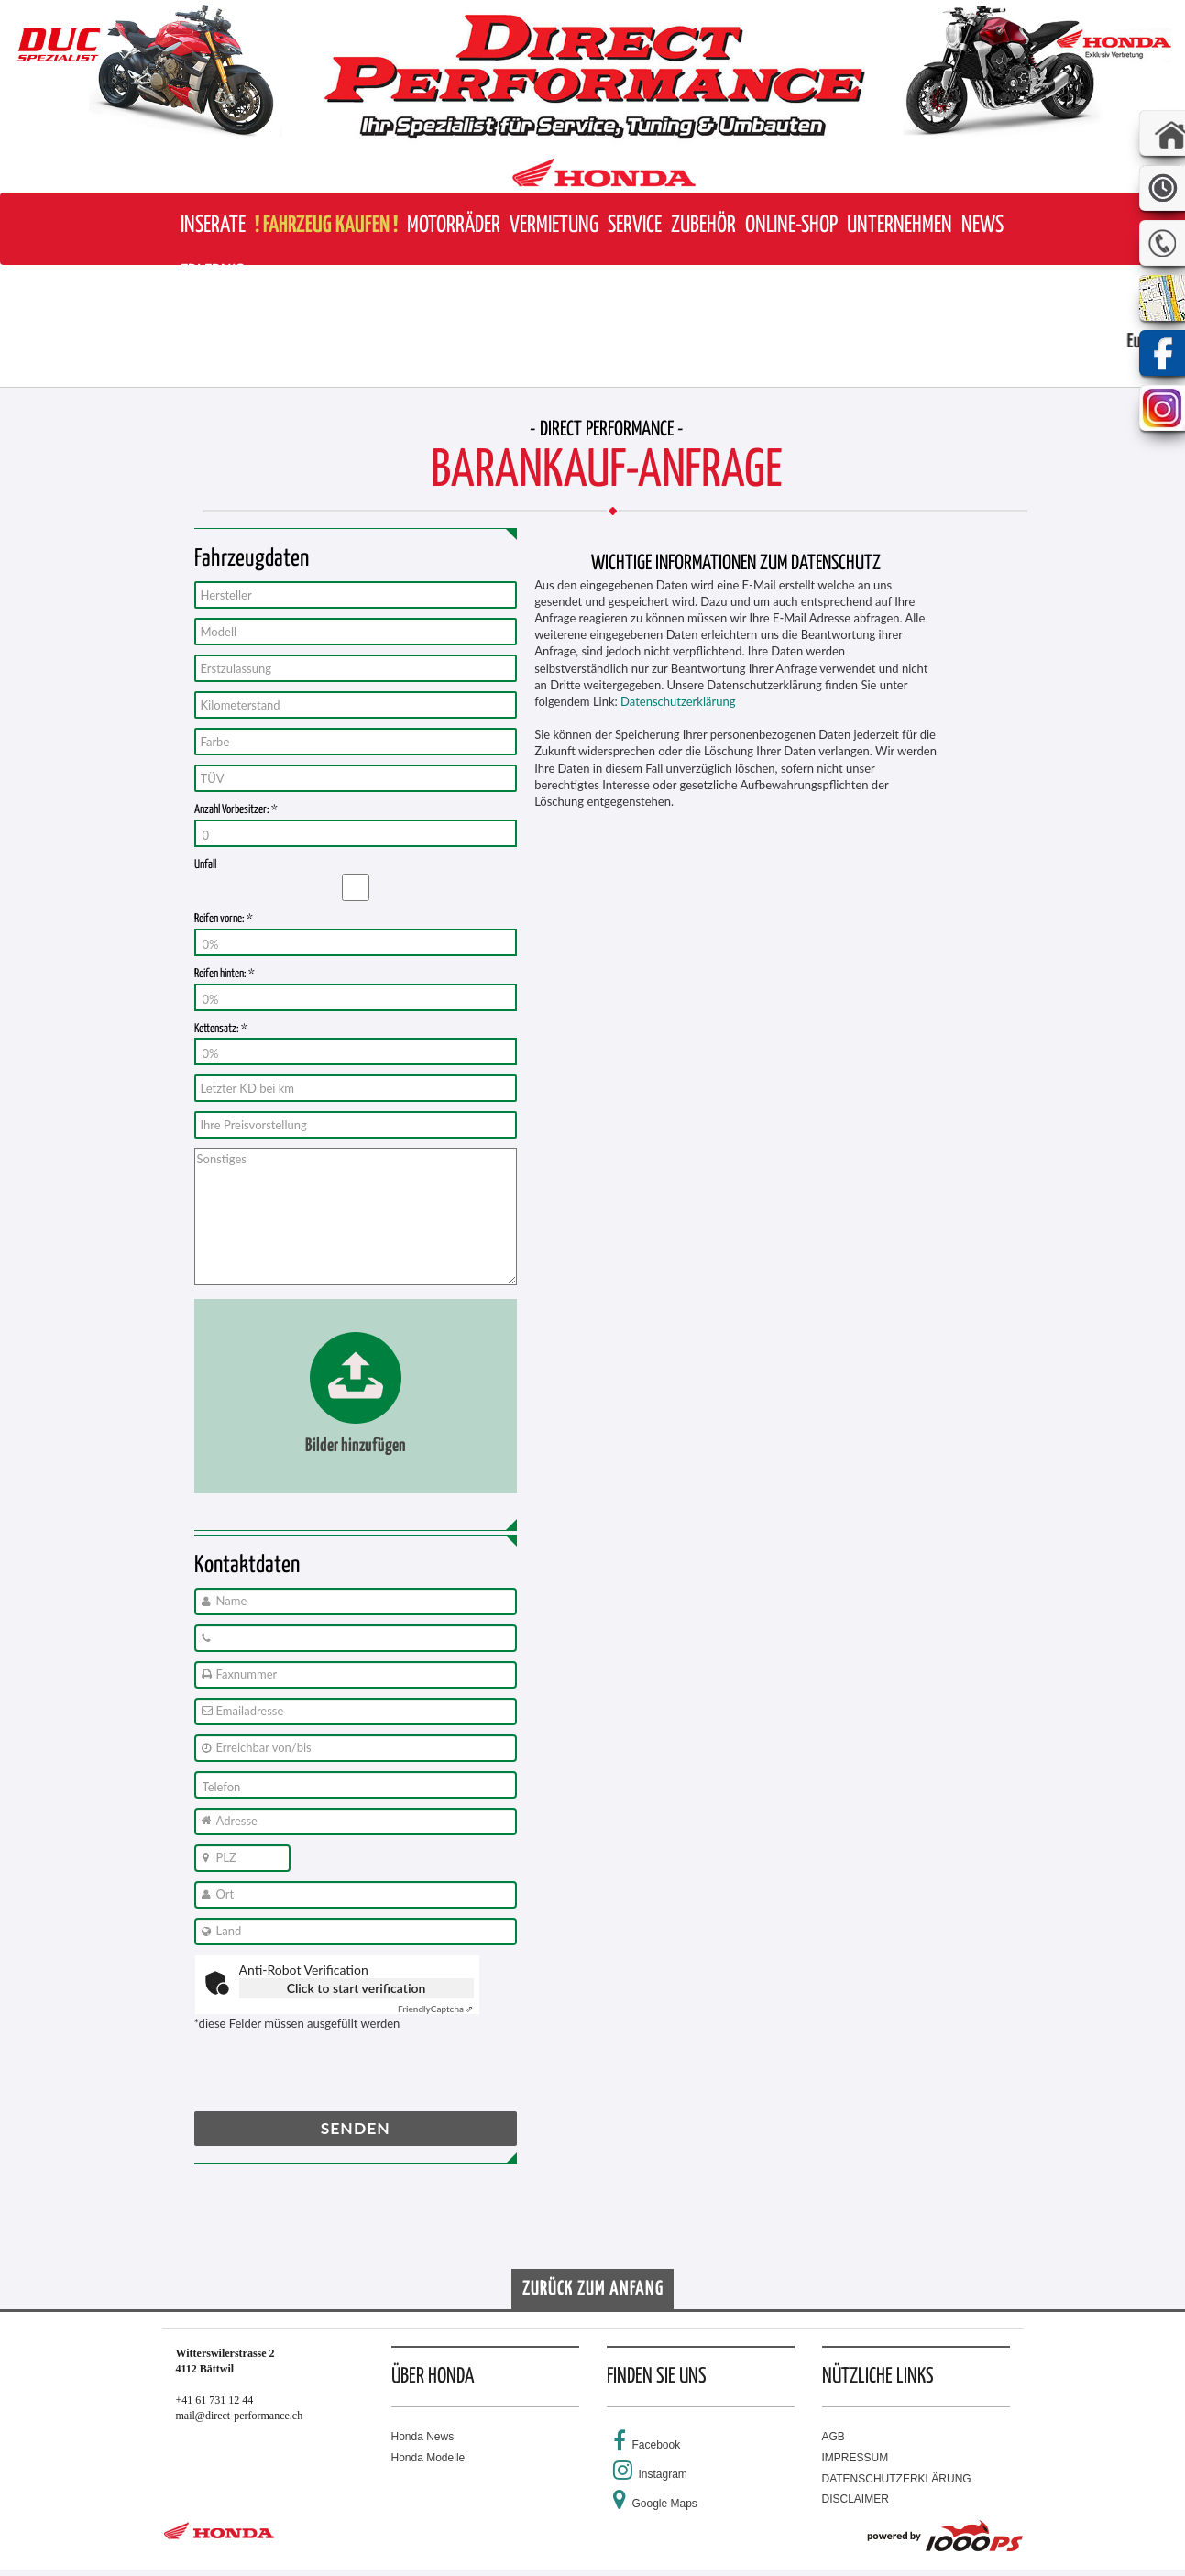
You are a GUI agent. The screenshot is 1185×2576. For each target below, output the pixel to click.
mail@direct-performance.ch (239, 2415)
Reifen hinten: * (224, 974)
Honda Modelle (428, 2457)
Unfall (205, 865)
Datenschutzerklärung (677, 701)
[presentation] (333, 2075)
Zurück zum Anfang (593, 2289)
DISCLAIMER (855, 2499)
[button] (453, 226)
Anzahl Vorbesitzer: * (236, 810)
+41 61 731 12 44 (215, 2400)
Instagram (663, 2474)
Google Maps (664, 2503)
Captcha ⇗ (436, 2008)
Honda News (423, 2436)
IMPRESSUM (855, 2457)
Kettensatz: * (220, 1029)
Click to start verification (356, 1988)
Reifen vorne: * (223, 919)
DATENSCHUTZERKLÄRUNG (896, 2478)
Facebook (656, 2444)
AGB (833, 2436)
